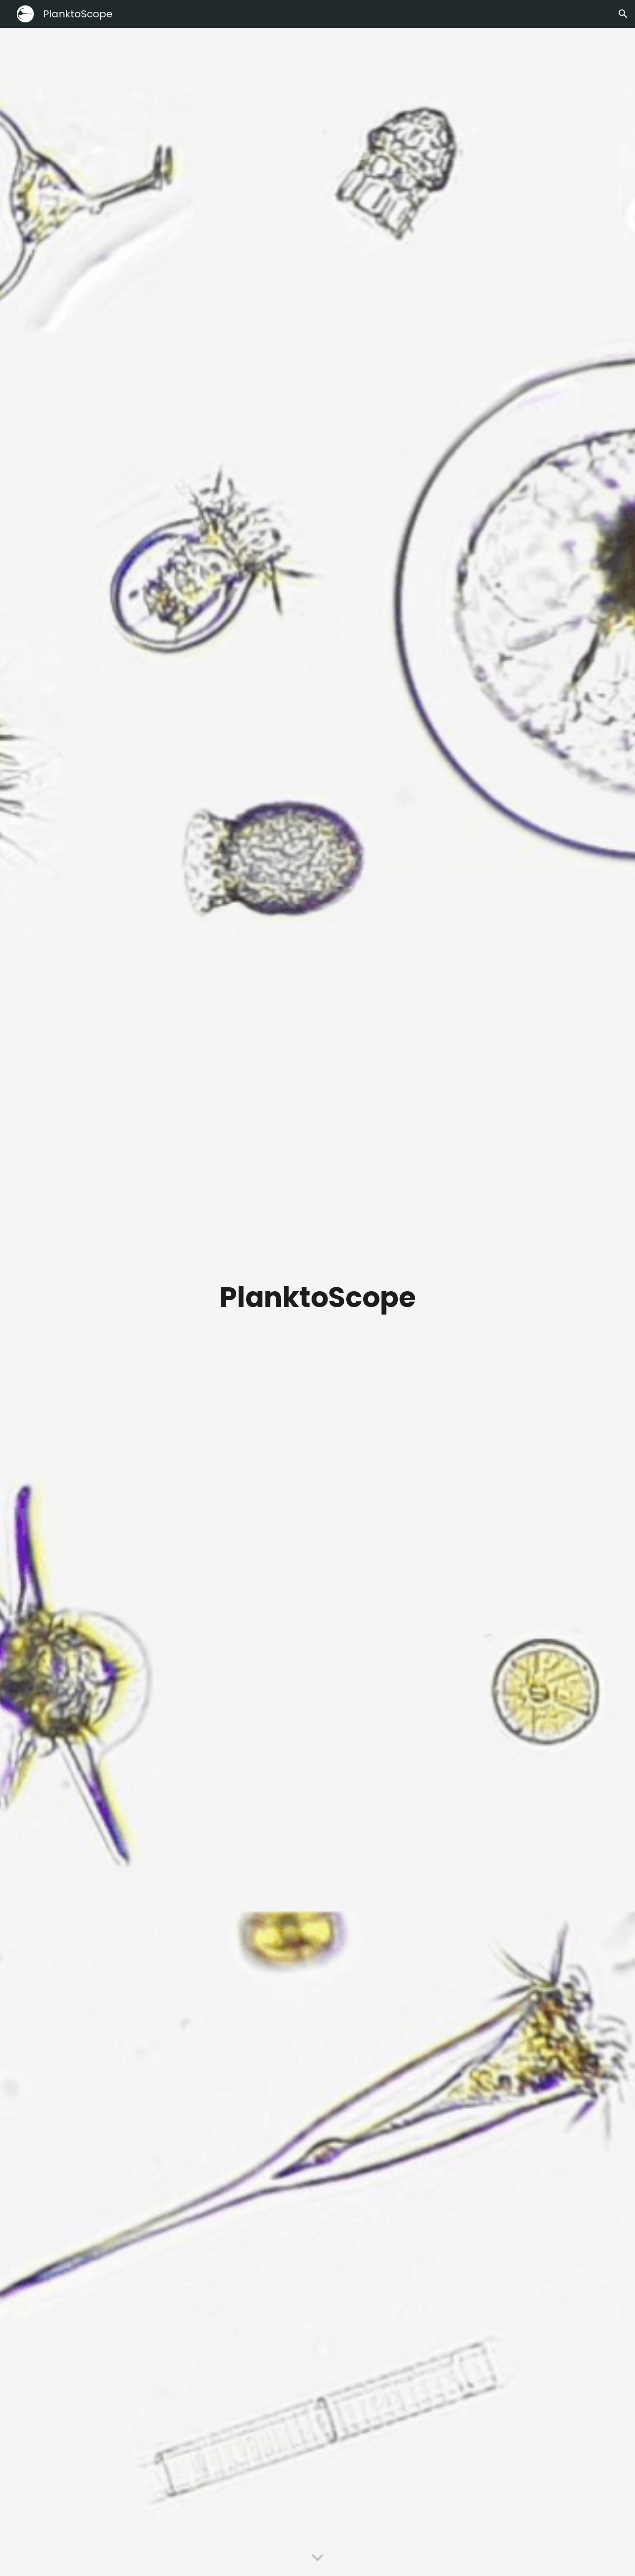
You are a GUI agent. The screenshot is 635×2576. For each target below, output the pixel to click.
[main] (317, 1301)
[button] (623, 14)
